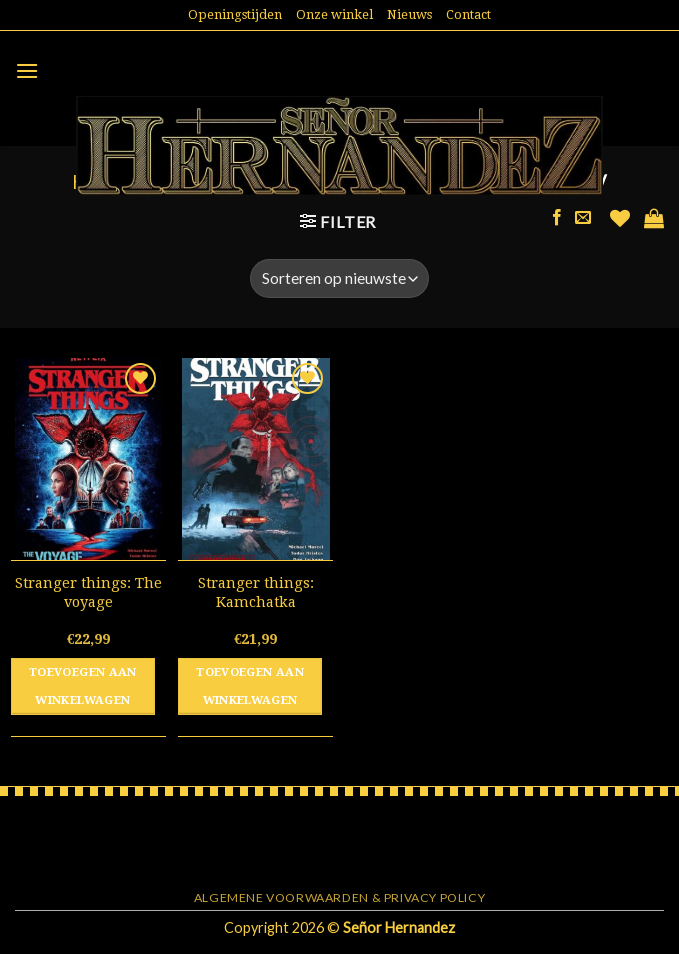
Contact (468, 14)
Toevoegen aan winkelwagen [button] (83, 686)
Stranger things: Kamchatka (256, 592)
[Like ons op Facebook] (557, 218)
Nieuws (409, 14)
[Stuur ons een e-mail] (583, 218)
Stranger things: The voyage (88, 592)
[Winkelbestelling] (339, 278)
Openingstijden (235, 14)
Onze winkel (334, 14)
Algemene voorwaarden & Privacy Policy (340, 897)
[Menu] (27, 70)
